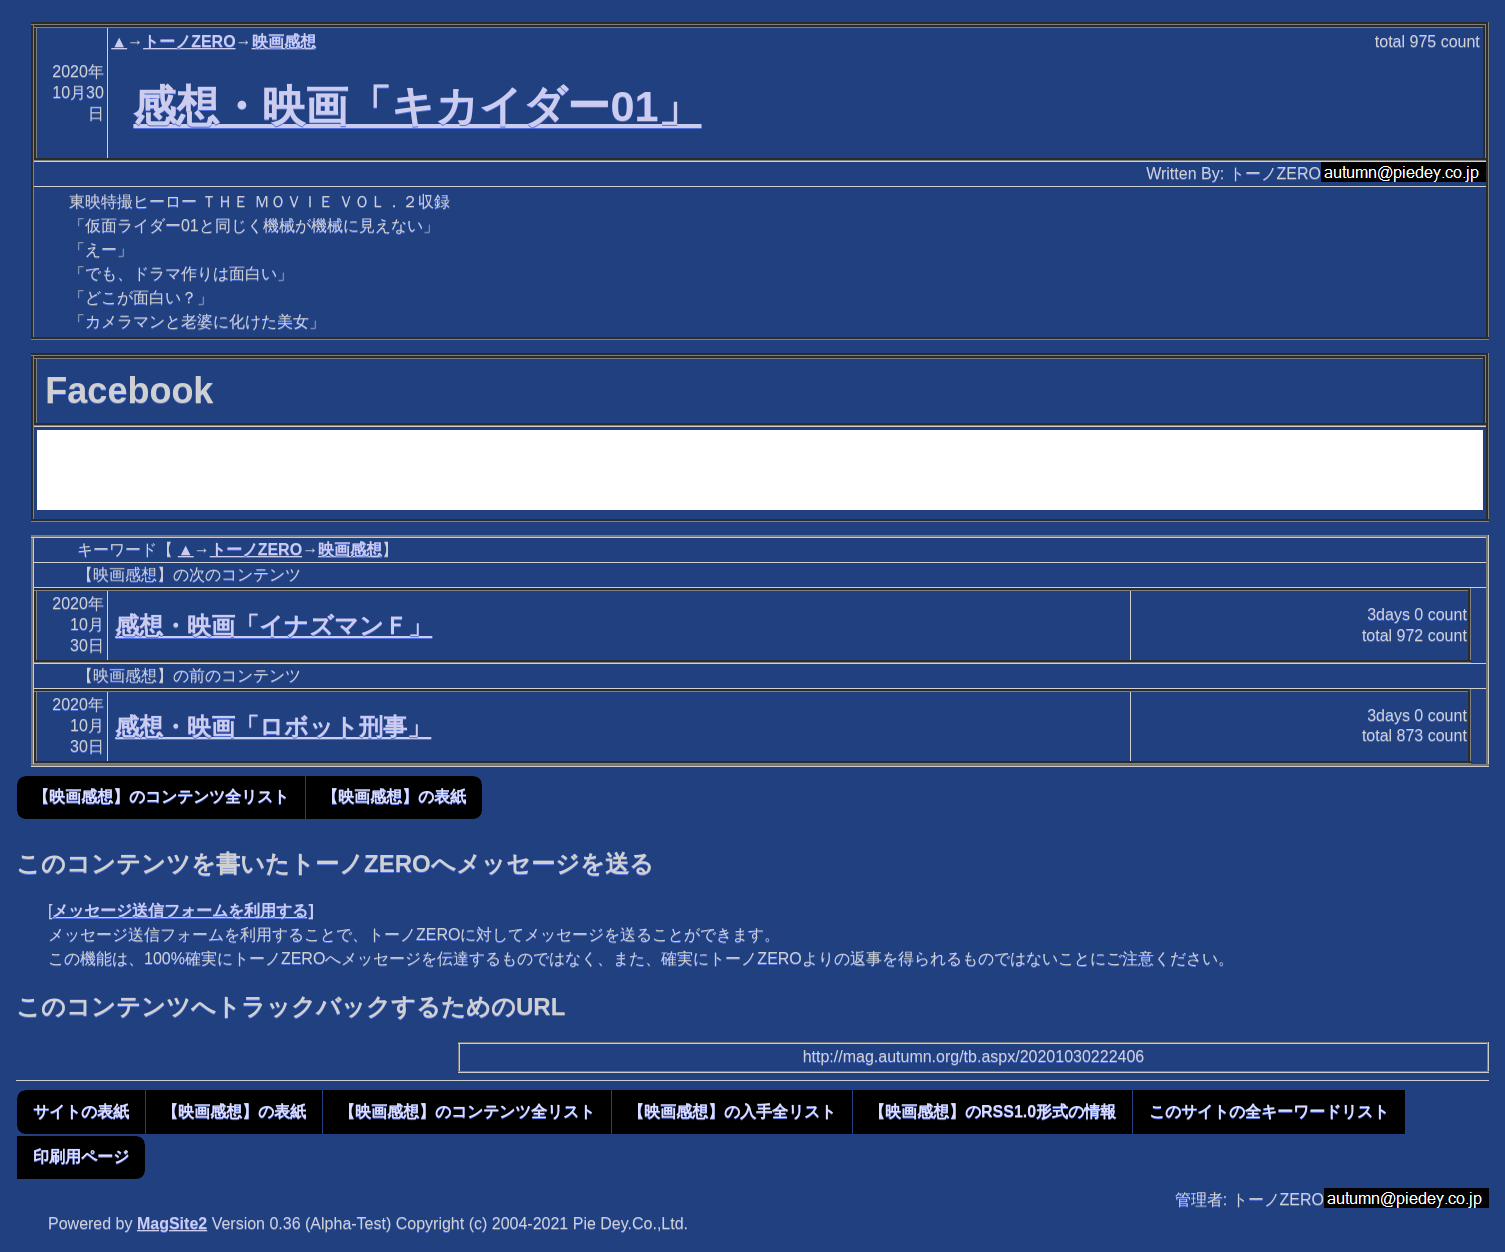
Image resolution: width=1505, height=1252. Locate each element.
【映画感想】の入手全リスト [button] (732, 1111)
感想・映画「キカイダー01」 (417, 106)
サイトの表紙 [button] (81, 1111)
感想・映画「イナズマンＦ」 (273, 625)
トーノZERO (189, 41)
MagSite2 (172, 1223)
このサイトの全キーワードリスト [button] (1269, 1111)
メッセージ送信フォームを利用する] (182, 910)
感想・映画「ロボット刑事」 (273, 726)
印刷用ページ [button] (81, 1156)
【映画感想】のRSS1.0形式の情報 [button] (992, 1111)
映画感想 (284, 41)
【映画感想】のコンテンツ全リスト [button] (161, 796)
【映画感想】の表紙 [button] (394, 796)
